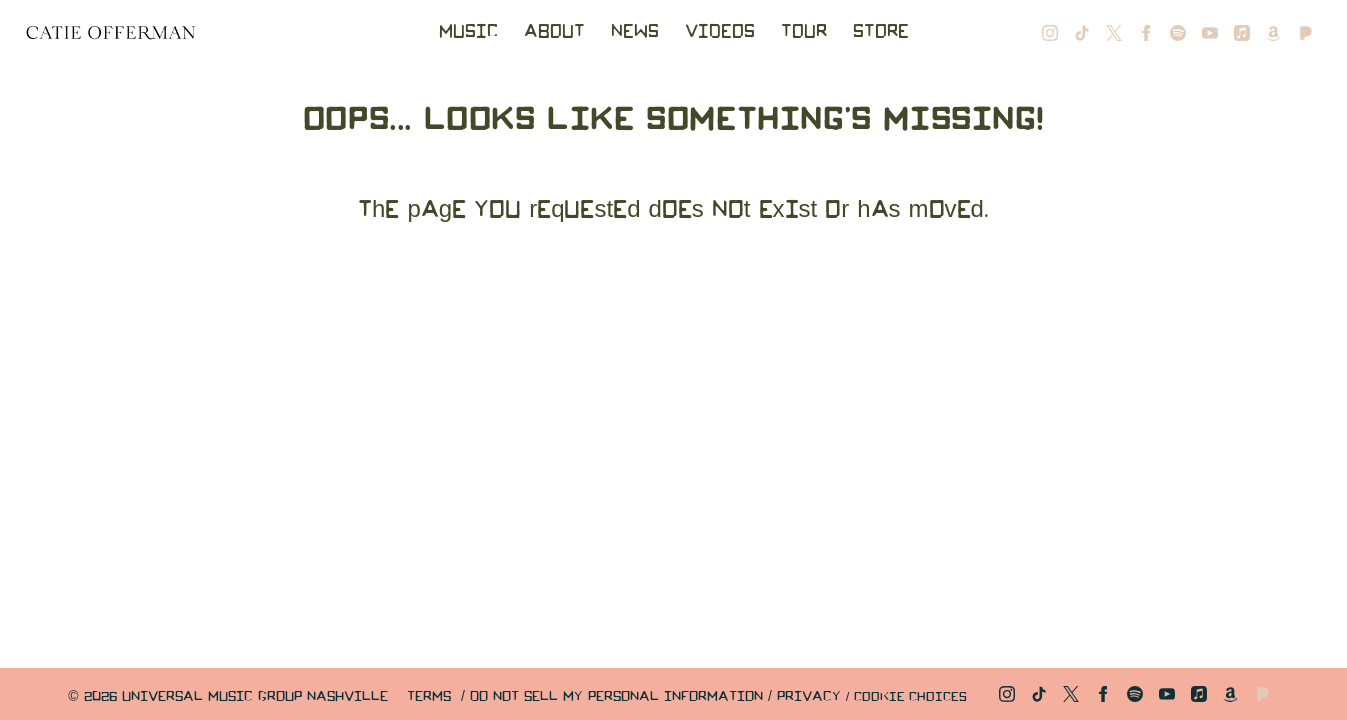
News (635, 32)
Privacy (809, 697)
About (554, 32)
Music (468, 32)
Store (881, 32)
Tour (804, 32)
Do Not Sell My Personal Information (616, 697)
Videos (720, 32)
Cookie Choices (910, 697)
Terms (429, 697)
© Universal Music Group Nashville (227, 697)
